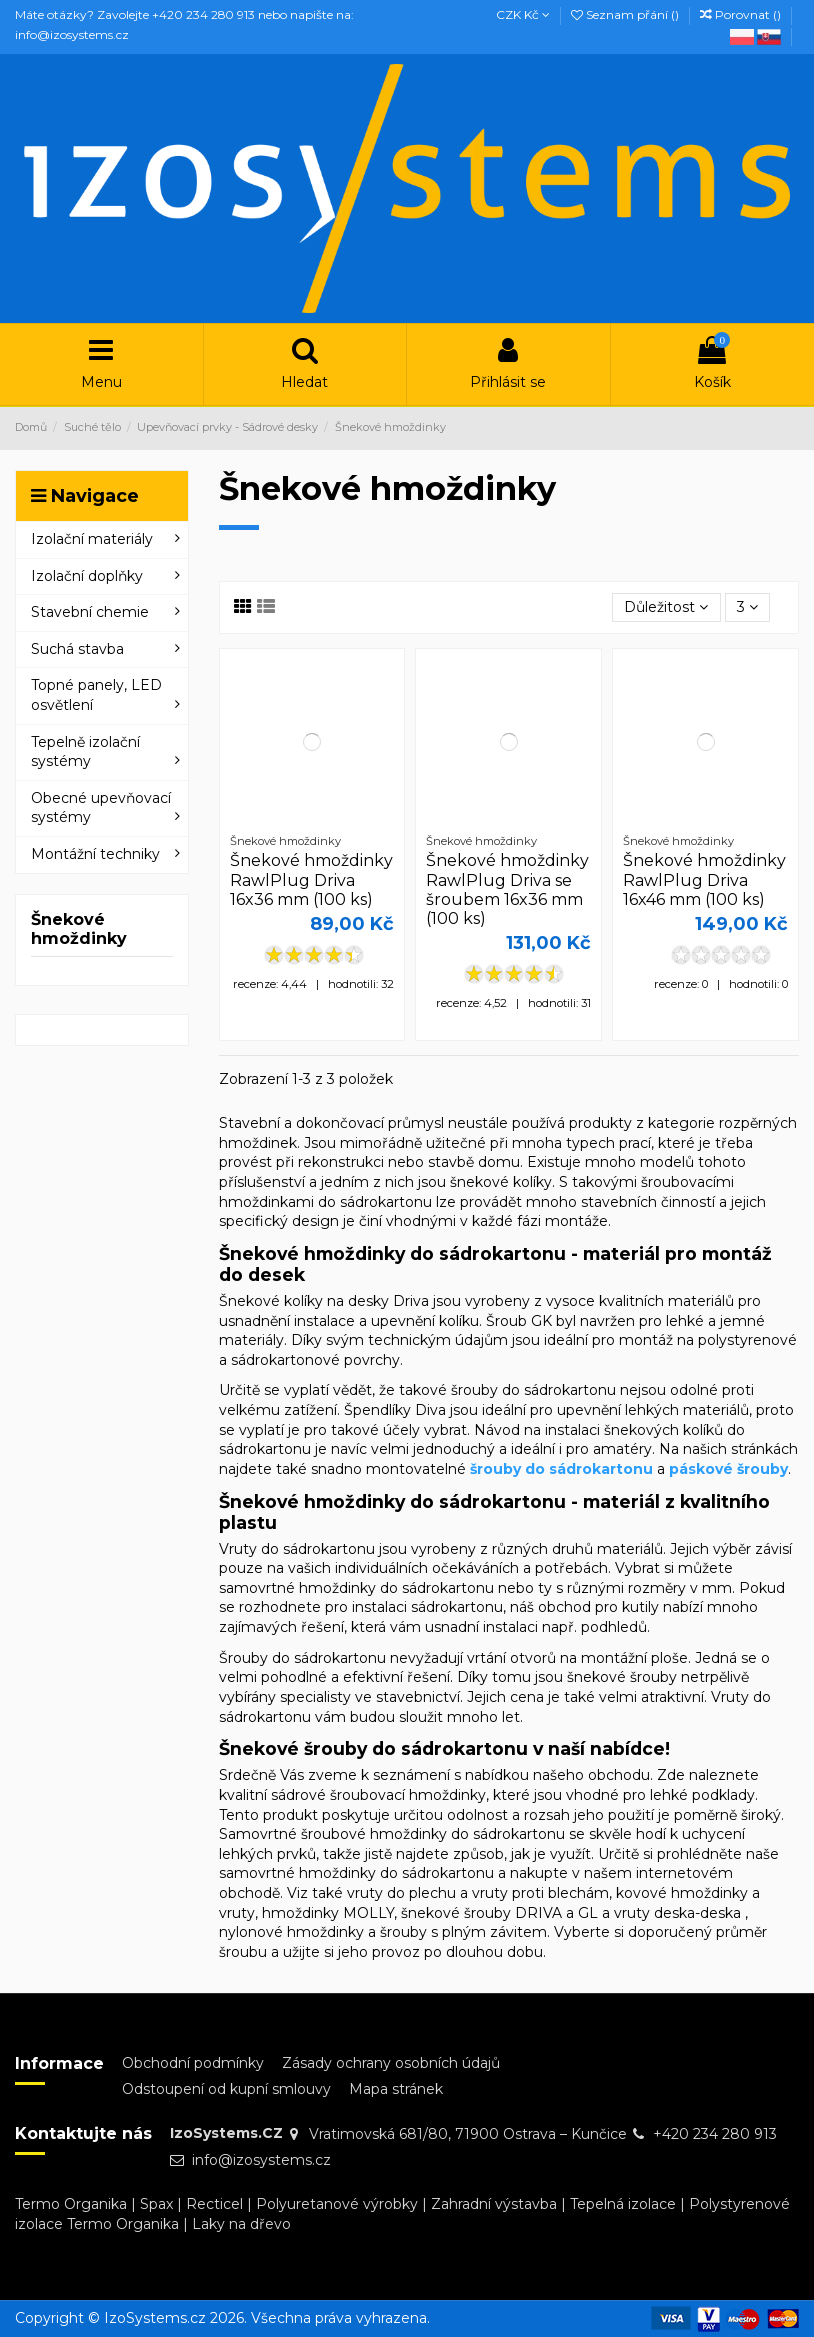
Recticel (214, 2204)
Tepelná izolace (623, 2204)
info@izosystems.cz (261, 2160)
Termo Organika (71, 2204)
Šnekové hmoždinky (79, 929)
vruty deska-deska (677, 1913)
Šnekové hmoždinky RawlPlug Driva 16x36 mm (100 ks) (311, 879)
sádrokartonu (457, 1607)
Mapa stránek (396, 2089)
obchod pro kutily (598, 1607)
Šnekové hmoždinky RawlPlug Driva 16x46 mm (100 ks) (704, 879)
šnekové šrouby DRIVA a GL (499, 1913)
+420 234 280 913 (715, 2134)
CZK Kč (523, 14)
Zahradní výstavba (494, 2204)
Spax (156, 2204)
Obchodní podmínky (193, 2063)
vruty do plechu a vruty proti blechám (478, 1893)
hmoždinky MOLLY (328, 1913)
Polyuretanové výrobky (337, 2204)
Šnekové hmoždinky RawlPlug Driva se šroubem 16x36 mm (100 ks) (507, 889)
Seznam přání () (626, 14)
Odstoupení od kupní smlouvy (226, 2089)
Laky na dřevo (241, 2224)
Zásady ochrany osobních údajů (391, 2063)
